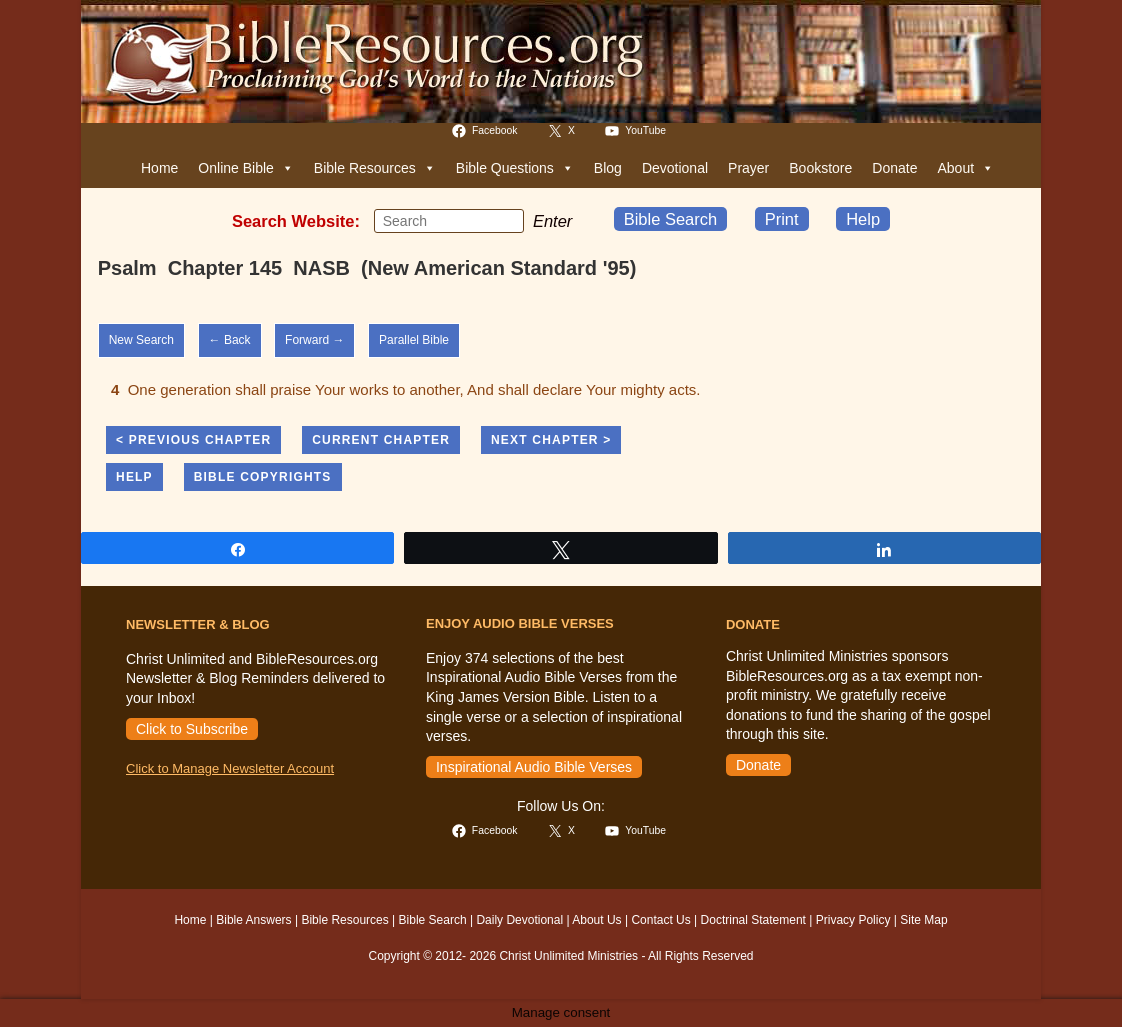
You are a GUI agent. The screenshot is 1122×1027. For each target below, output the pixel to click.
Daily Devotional (519, 920)
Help (863, 219)
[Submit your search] (504, 220)
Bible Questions (515, 168)
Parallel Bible (414, 340)
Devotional (675, 168)
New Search (141, 340)
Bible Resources (375, 168)
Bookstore (820, 168)
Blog (608, 168)
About (965, 168)
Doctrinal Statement (753, 920)
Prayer (748, 168)
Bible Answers (253, 920)
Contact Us (660, 920)
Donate (894, 168)
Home (159, 168)
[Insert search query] (449, 221)
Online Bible (246, 168)
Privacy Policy (853, 920)
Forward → (314, 340)
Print (782, 219)
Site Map (923, 920)
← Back (230, 340)
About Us (596, 920)
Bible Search (671, 219)
